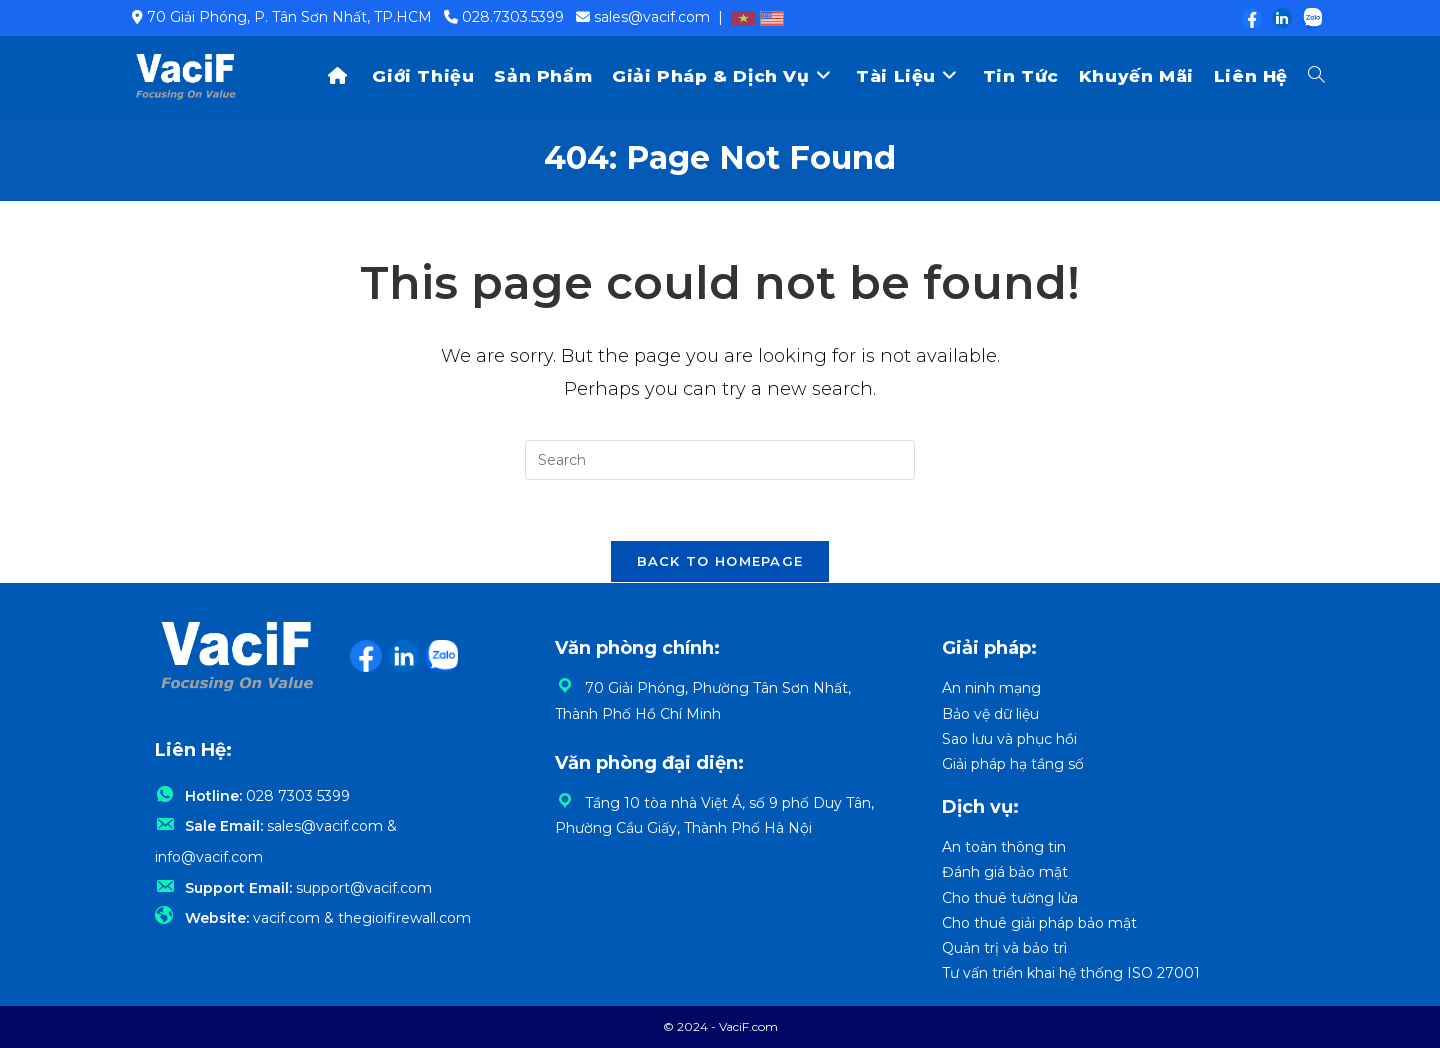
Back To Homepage (720, 561)
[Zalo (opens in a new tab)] (1308, 18)
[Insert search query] (720, 460)
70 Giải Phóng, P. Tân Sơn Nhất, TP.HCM (289, 17)
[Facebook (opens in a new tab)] (1251, 18)
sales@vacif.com (652, 17)
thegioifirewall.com (404, 918)
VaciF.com (748, 1026)
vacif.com (286, 918)
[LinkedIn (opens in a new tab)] (1281, 18)
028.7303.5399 (513, 17)
